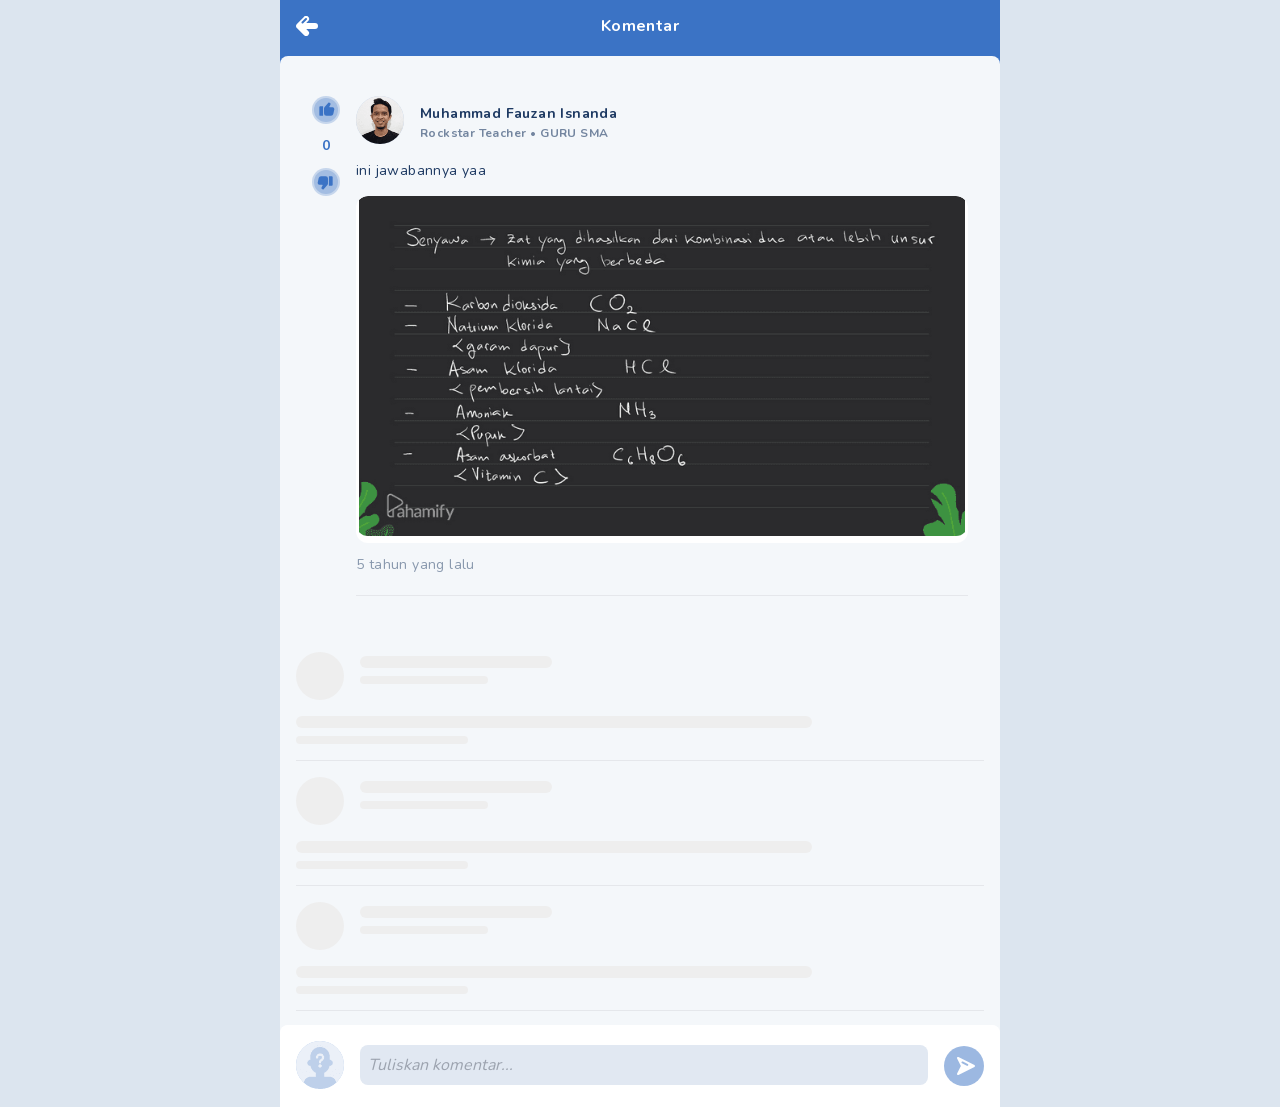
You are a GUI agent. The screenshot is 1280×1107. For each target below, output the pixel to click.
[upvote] (326, 110)
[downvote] (326, 182)
